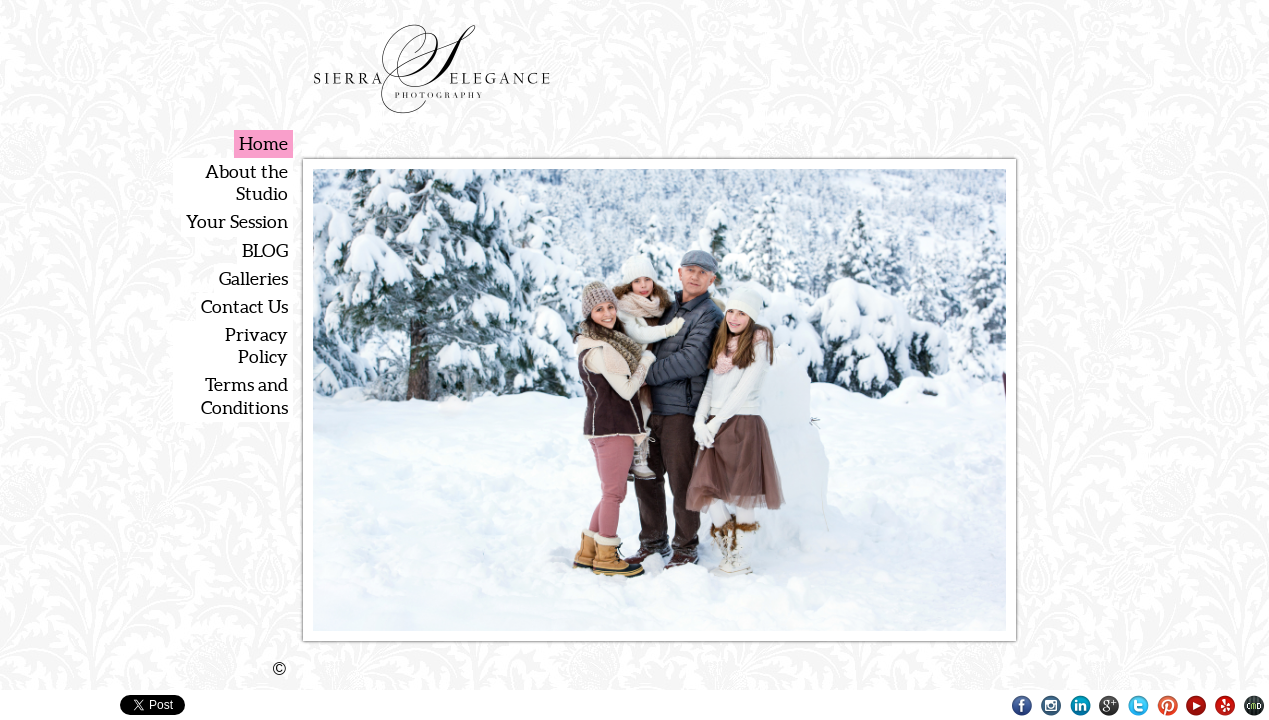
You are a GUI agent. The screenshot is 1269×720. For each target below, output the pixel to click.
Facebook (1022, 705)
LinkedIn (1080, 705)
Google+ (1109, 705)
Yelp (1225, 705)
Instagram (1051, 705)
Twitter (1138, 705)
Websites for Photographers (1254, 705)
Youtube (1196, 705)
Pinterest (1167, 705)
